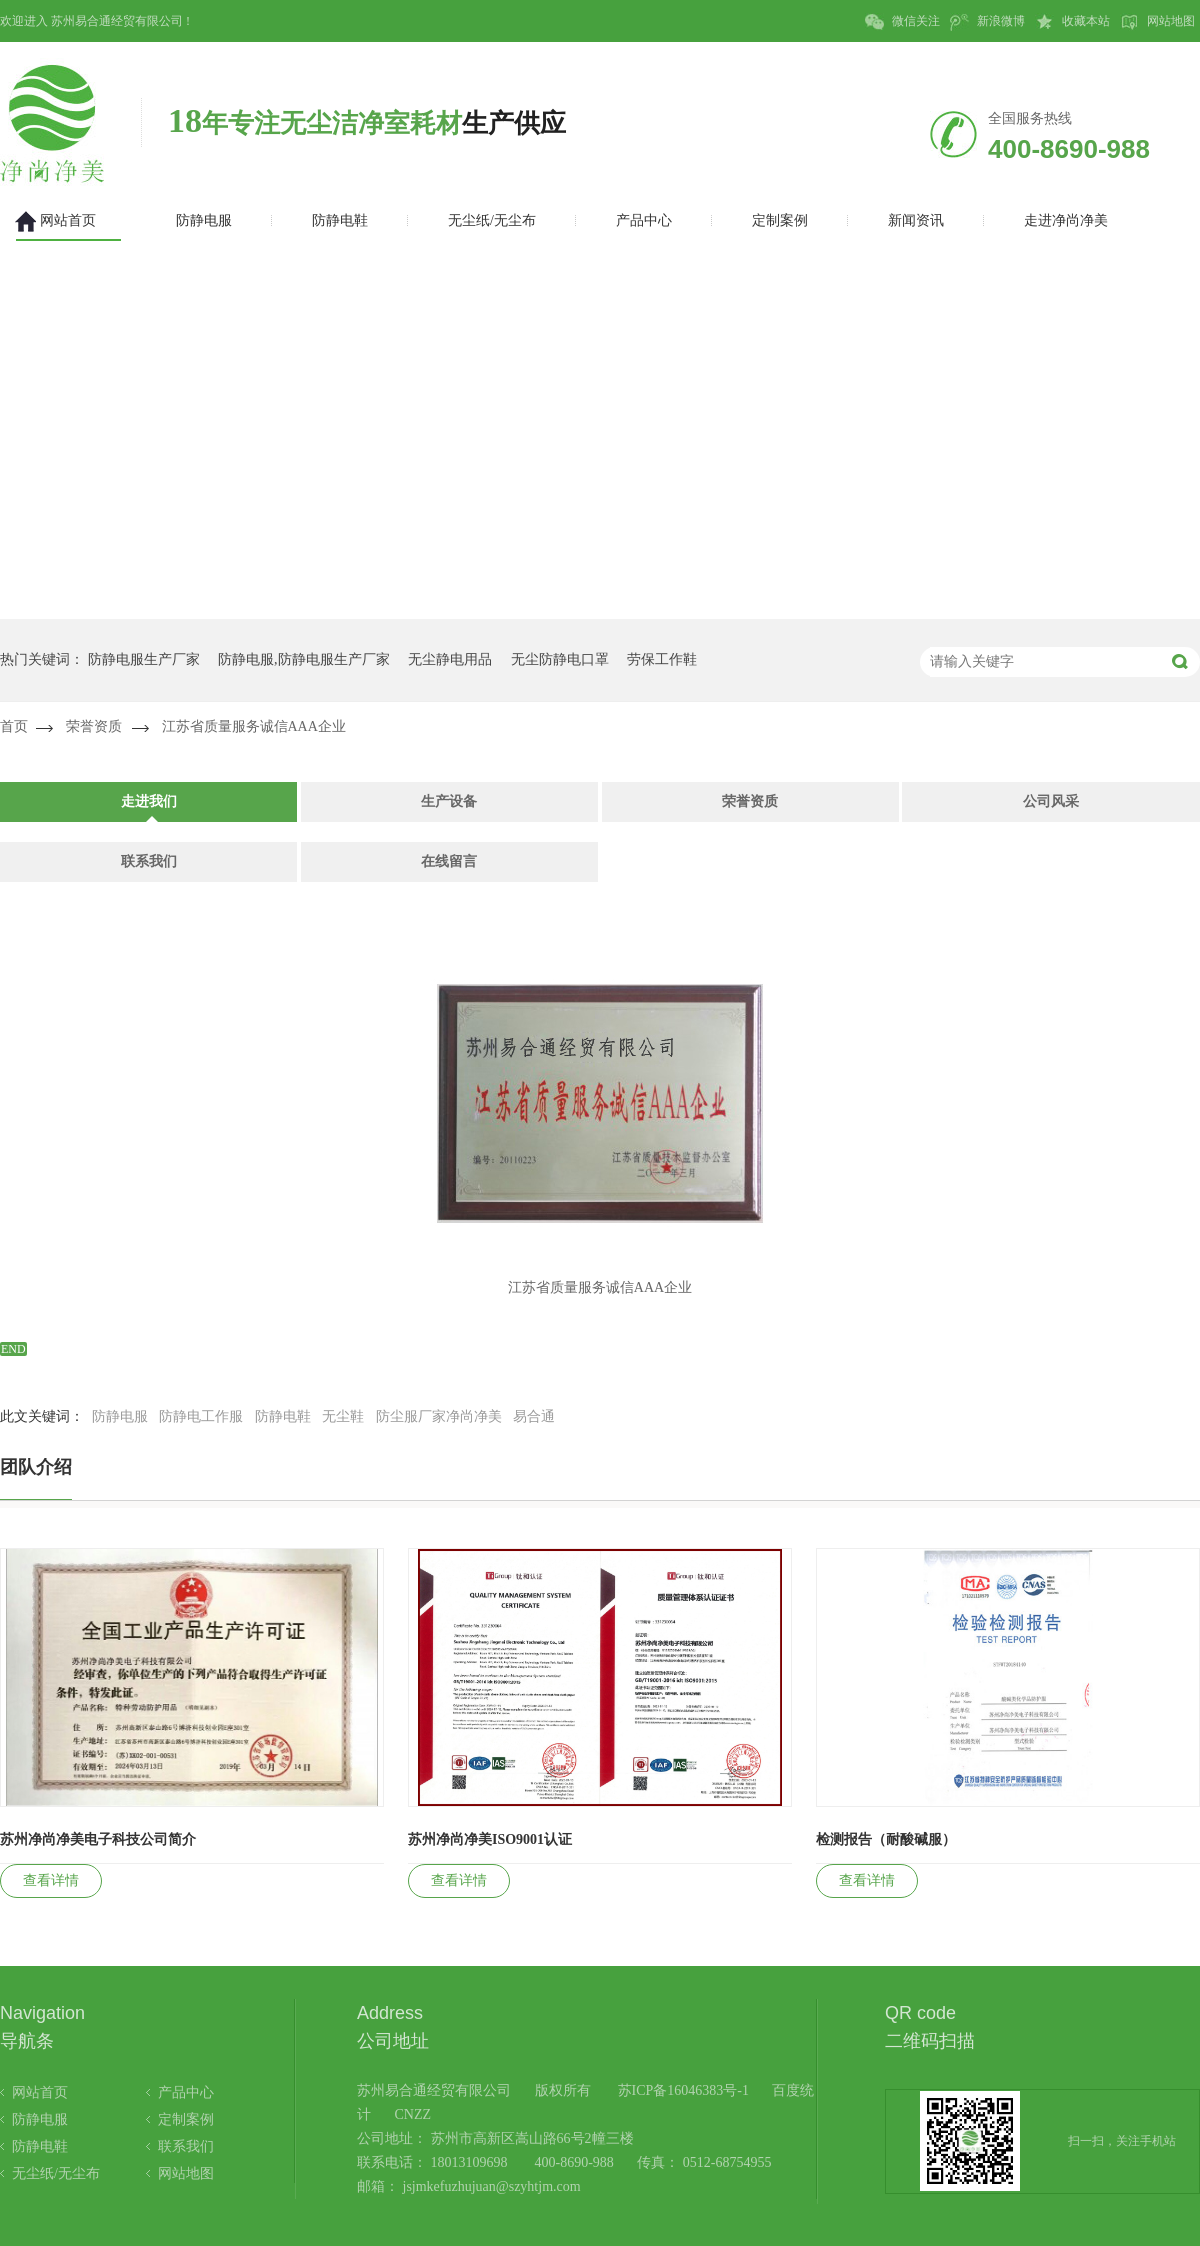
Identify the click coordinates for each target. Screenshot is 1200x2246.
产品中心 (186, 2092)
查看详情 (51, 1880)
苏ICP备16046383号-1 (683, 2090)
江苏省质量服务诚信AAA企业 (254, 726)
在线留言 (449, 861)
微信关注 (902, 22)
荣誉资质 (94, 726)
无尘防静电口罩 (560, 659)
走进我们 (149, 801)
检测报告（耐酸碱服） (886, 1839)
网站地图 (1157, 22)
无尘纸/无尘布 (56, 2173)
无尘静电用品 (450, 659)
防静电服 (120, 1416)
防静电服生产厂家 (144, 659)
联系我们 (149, 861)
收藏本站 (1072, 22)
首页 (14, 726)
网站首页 (40, 2092)
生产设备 (449, 801)
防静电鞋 (283, 1416)
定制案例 (186, 2119)
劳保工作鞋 (662, 659)
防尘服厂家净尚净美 (439, 1416)
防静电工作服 (201, 1416)
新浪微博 (987, 22)
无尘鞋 (343, 1416)
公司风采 (1051, 801)
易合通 (534, 1416)
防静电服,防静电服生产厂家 (304, 659)
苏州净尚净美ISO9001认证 (490, 1839)
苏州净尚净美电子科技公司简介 (98, 1839)
